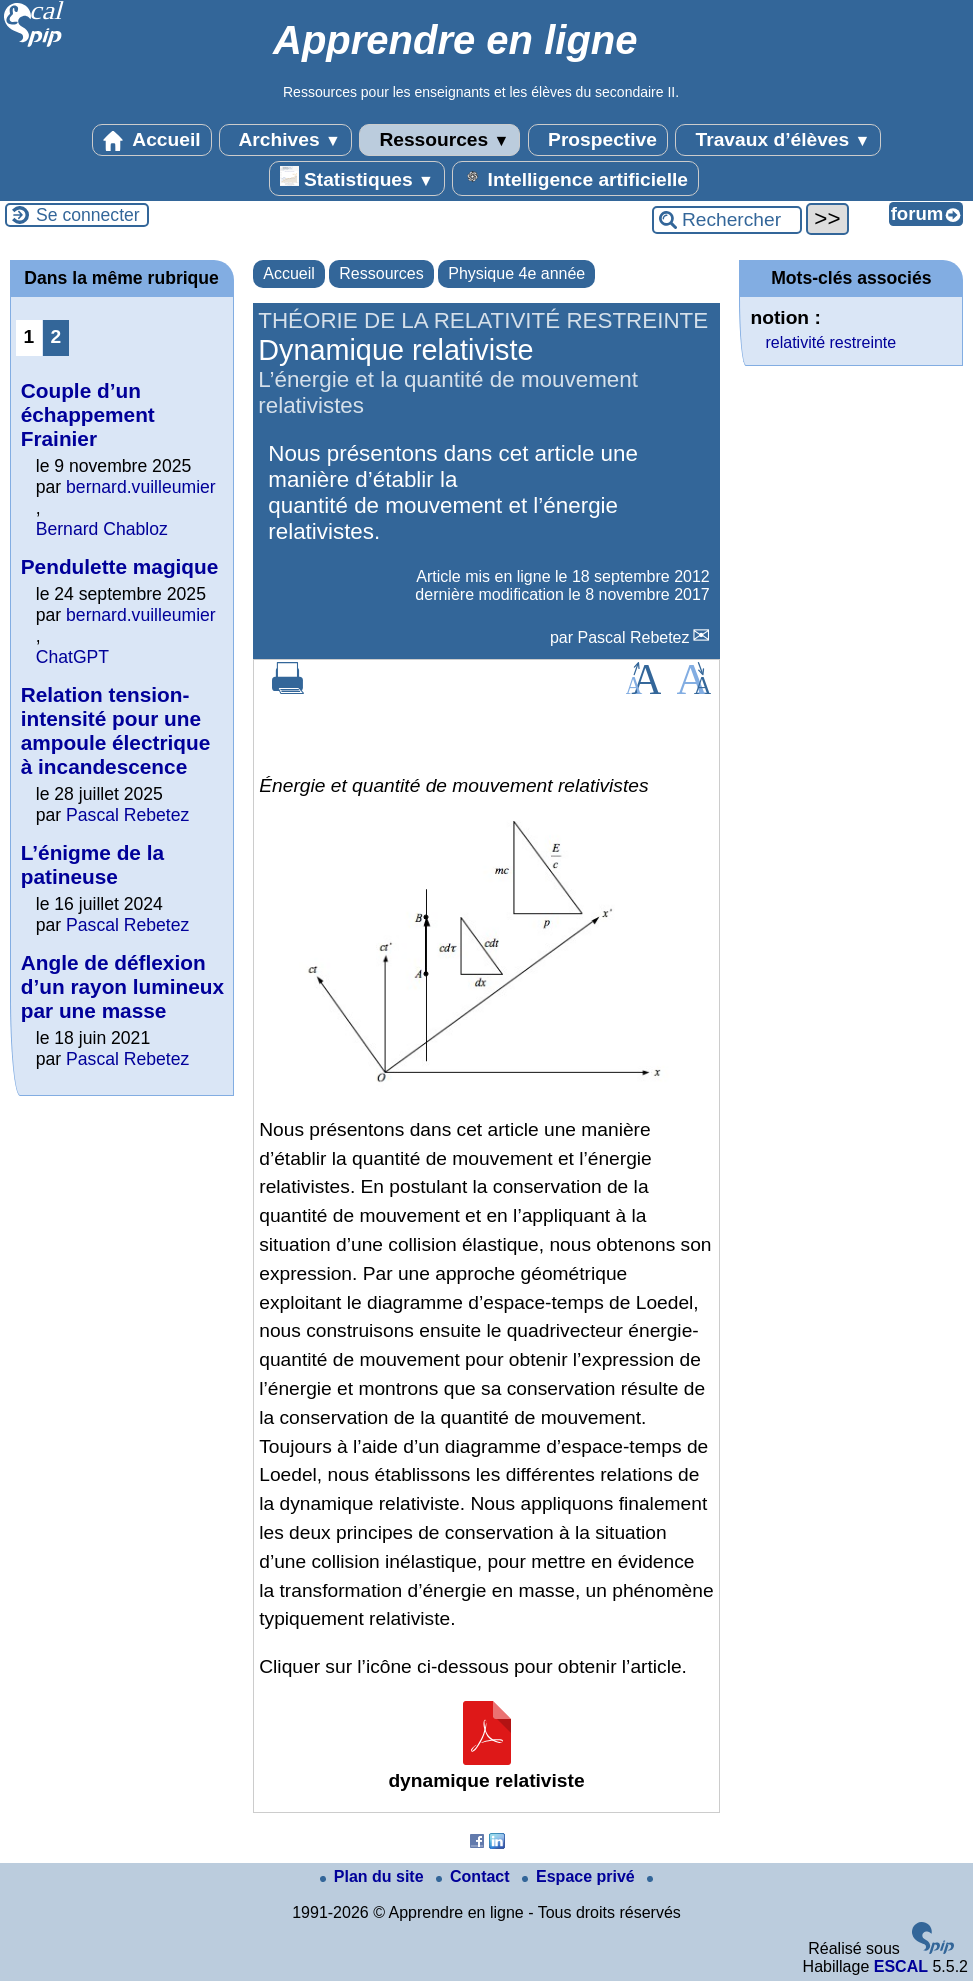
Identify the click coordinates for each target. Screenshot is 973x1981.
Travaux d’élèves (778, 140)
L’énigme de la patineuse (92, 864)
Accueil (152, 140)
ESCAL (901, 1966)
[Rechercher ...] (727, 220)
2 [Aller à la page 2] (55, 336)
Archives (285, 140)
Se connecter (88, 215)
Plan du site (374, 1876)
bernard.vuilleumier (141, 487)
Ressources (439, 140)
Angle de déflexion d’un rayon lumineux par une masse (122, 986)
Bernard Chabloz (102, 529)
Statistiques (357, 178)
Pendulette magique (120, 566)
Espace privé (580, 1876)
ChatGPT (72, 657)
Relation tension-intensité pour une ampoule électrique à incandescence (116, 730)
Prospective (598, 140)
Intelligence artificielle (575, 178)
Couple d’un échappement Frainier (88, 414)
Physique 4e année (516, 273)
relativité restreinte (830, 342)
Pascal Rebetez (633, 637)
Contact (475, 1876)
